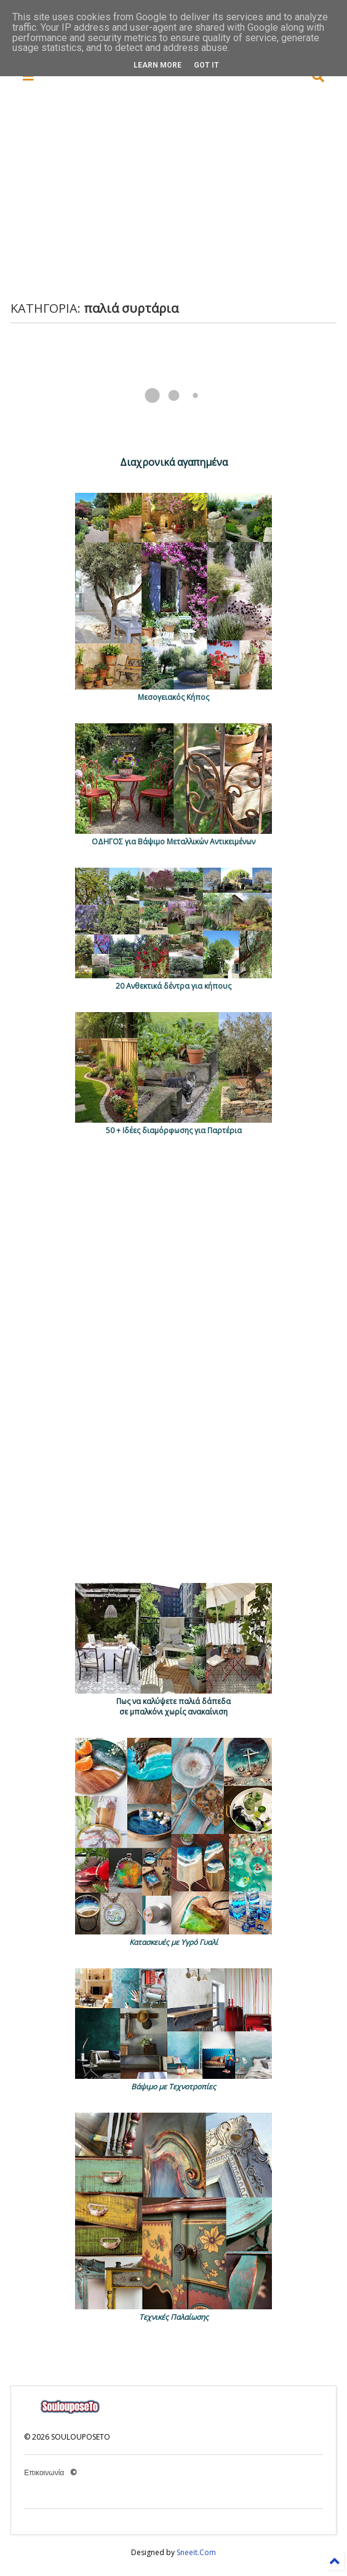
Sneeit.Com (196, 2552)
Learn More (157, 65)
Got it (206, 65)
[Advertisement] (183, 193)
